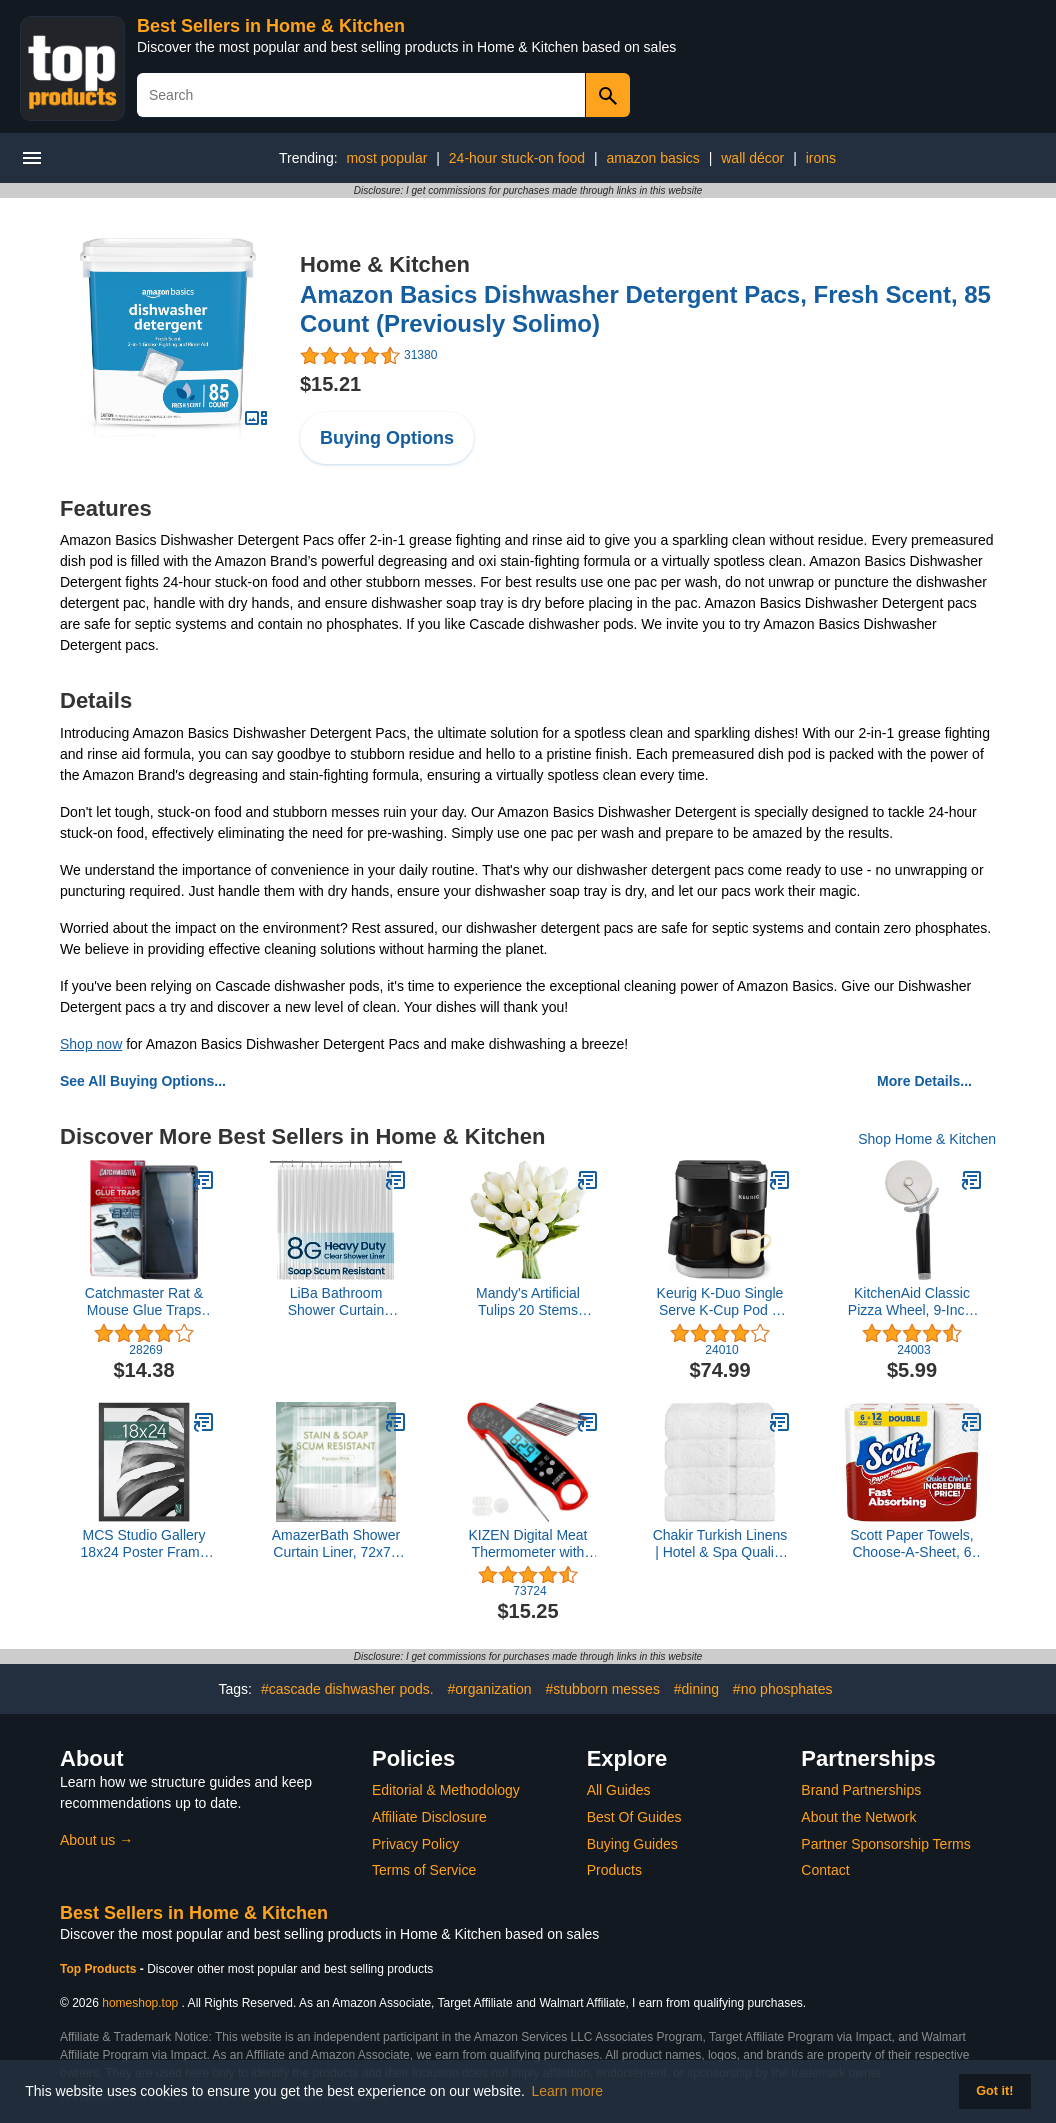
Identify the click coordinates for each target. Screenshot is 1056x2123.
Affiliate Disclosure (429, 1817)
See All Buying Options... (143, 1081)
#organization (490, 1689)
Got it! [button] (994, 2091)
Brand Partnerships (861, 1790)
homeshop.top (140, 2003)
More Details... (924, 1081)
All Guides (619, 1790)
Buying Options (387, 438)
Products (614, 1870)
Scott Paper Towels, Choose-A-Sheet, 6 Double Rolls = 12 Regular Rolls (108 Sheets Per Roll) (911, 1544)
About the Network (858, 1817)
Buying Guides (632, 1844)
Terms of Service (424, 1870)
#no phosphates (783, 1689)
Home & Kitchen (385, 264)
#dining (696, 1689)
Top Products (100, 1969)
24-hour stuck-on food (517, 158)
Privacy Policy (415, 1844)
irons (821, 158)
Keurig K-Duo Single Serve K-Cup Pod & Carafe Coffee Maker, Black (720, 1302)
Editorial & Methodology (446, 1790)
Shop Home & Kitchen (927, 1139)
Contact (825, 1870)
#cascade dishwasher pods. (347, 1689)
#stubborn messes (603, 1689)
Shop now (91, 1044)
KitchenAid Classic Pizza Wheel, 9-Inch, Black (912, 1302)
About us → (96, 1840)
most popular (386, 158)
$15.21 (330, 384)
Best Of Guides (634, 1817)
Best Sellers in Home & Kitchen (271, 26)
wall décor (752, 158)
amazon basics (652, 158)
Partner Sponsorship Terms (885, 1844)
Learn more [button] (568, 2091)
